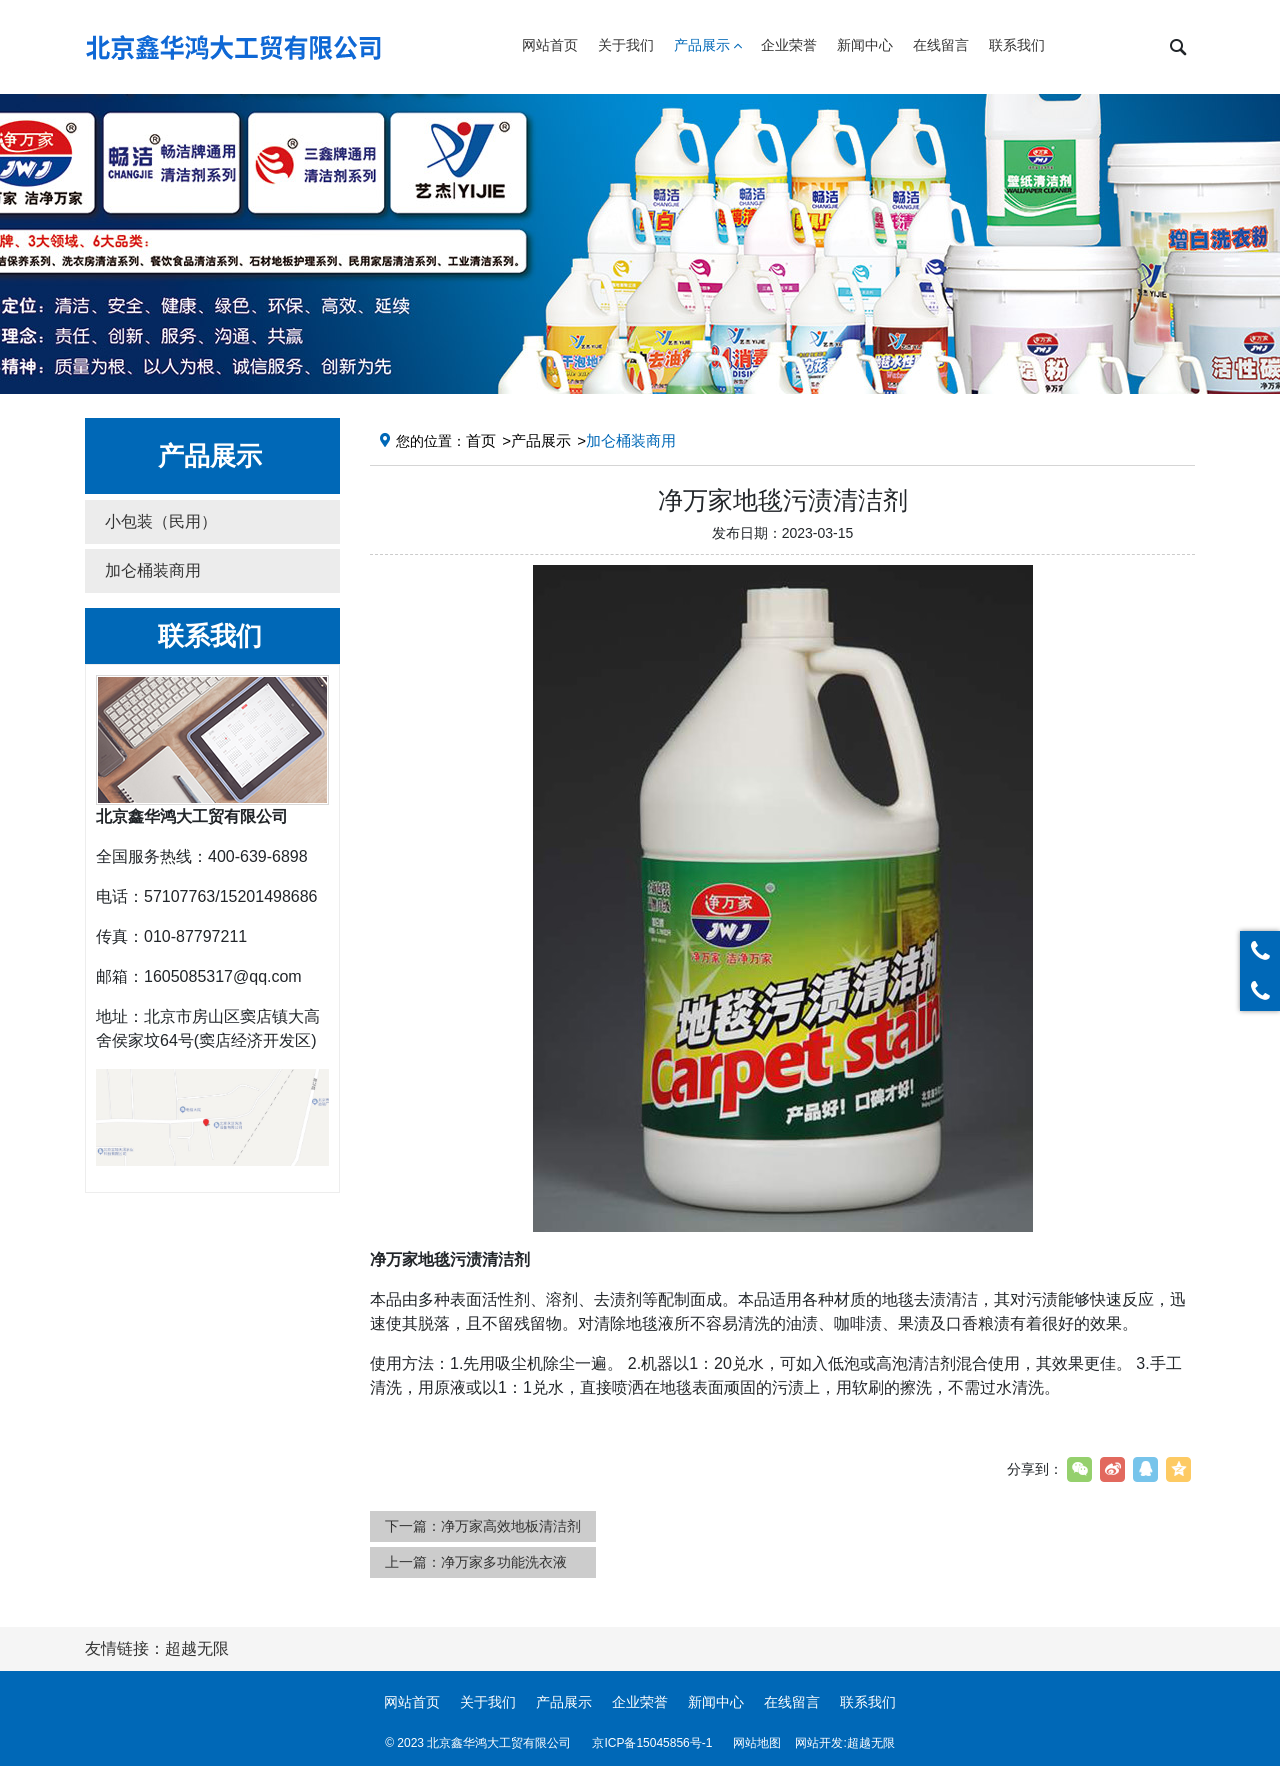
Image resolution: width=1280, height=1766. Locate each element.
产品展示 (541, 440)
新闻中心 (716, 1702)
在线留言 (792, 1702)
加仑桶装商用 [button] (153, 570)
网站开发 (819, 1743)
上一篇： (476, 1562)
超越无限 (871, 1743)
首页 (481, 440)
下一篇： (483, 1526)
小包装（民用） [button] (161, 521)
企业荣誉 (640, 1702)
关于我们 (488, 1702)
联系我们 (868, 1702)
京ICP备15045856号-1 (652, 1743)
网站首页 (412, 1702)
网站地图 (757, 1743)
